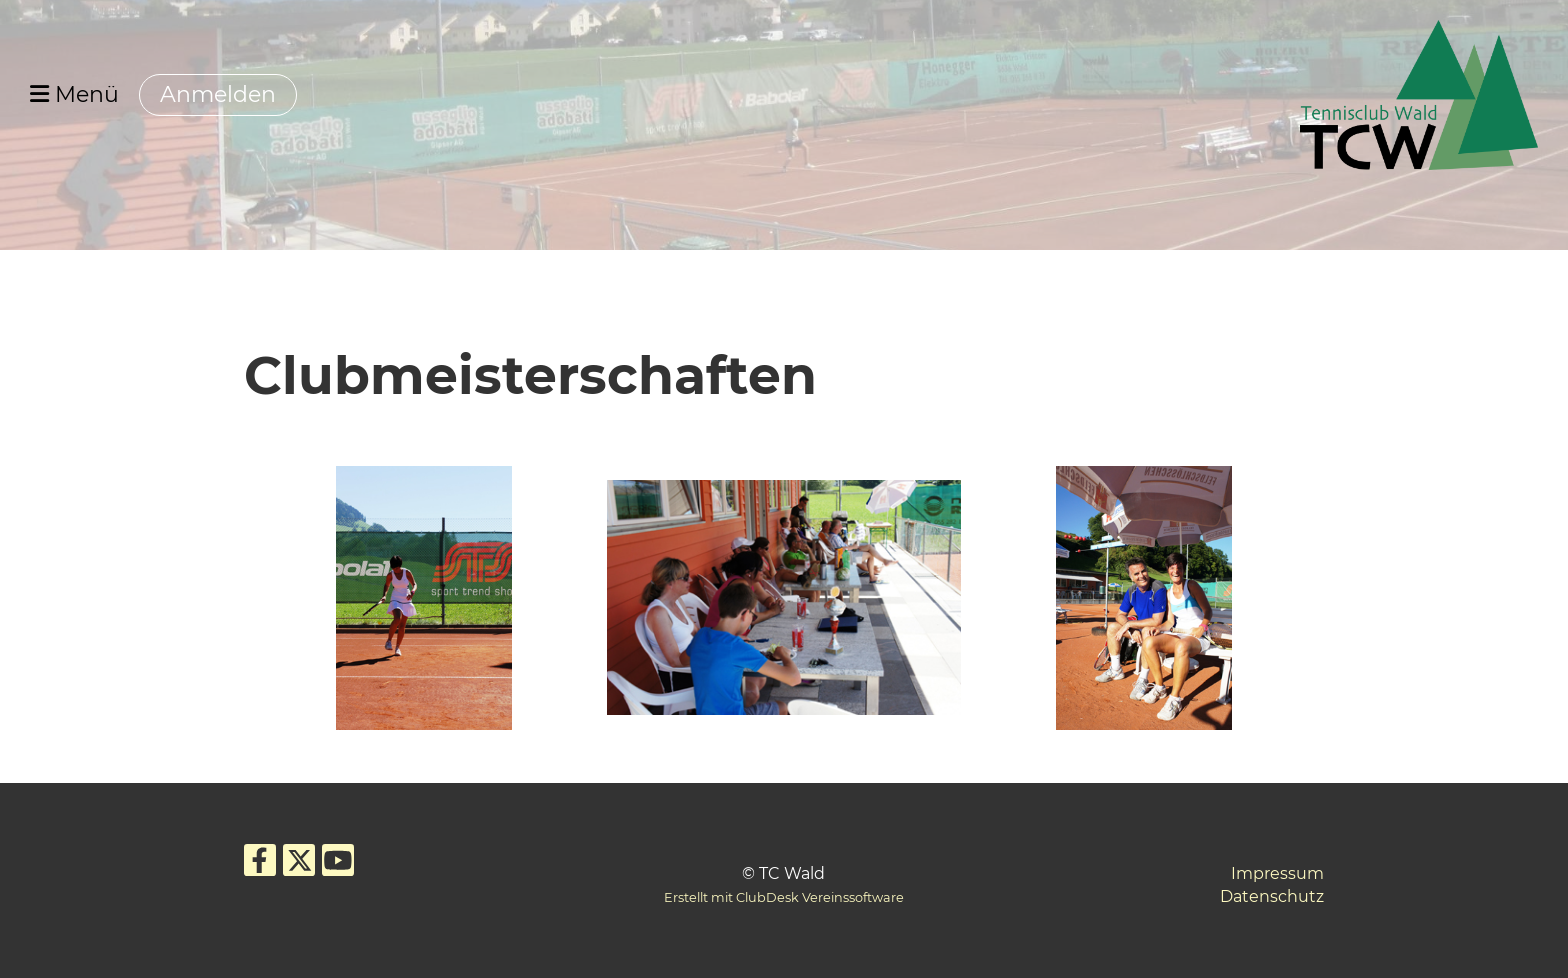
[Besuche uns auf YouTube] (338, 864)
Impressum (1277, 873)
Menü (74, 94)
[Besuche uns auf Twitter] (299, 864)
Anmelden (218, 94)
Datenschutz (1272, 896)
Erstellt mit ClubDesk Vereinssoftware (784, 897)
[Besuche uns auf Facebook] (260, 864)
